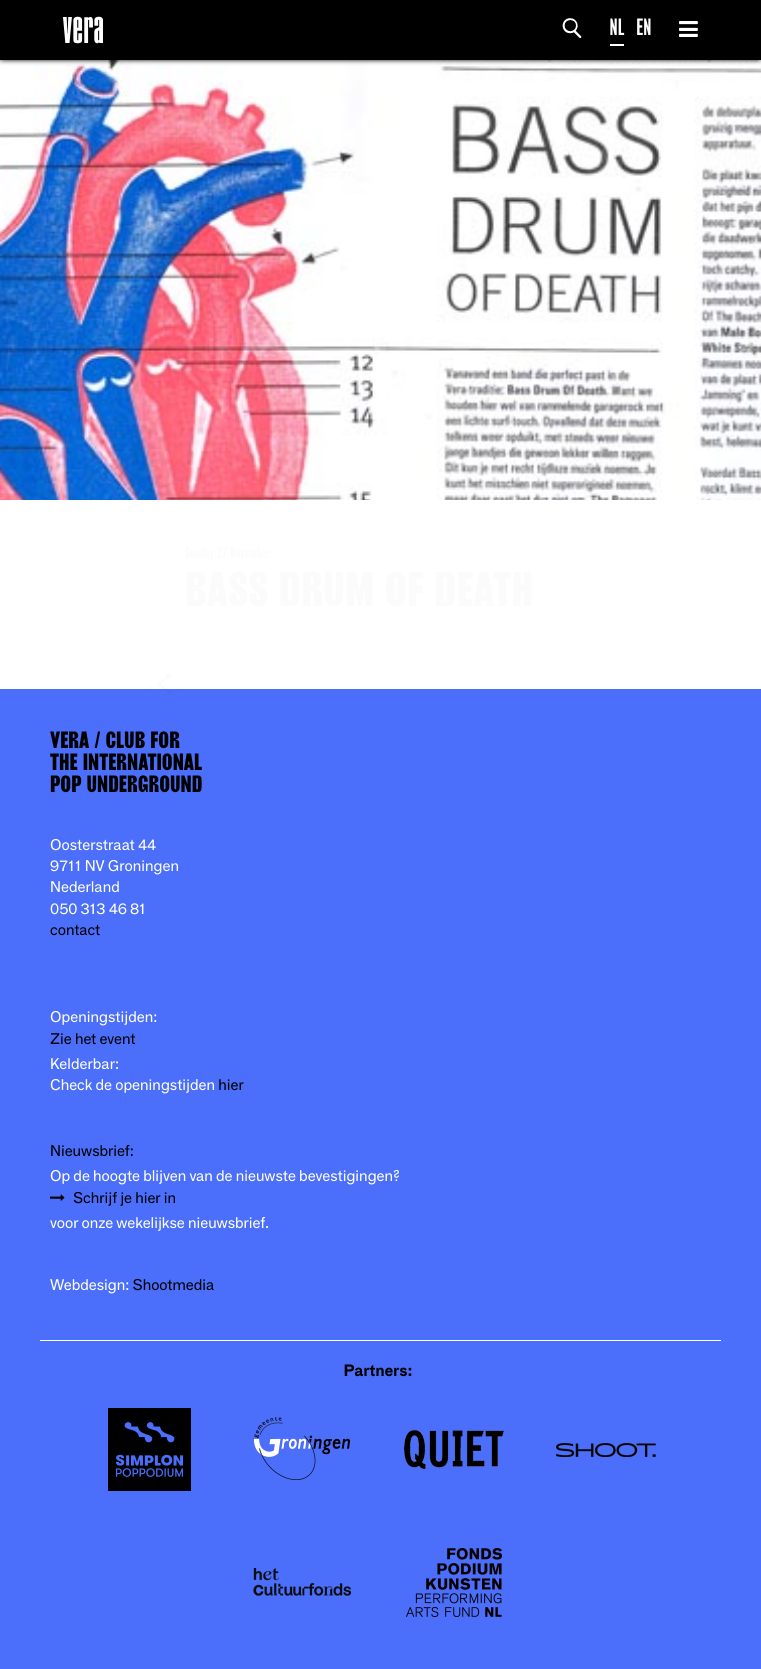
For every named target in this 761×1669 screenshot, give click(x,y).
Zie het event (92, 1039)
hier (230, 1085)
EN (643, 27)
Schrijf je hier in (124, 1198)
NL (617, 27)
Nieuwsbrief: (92, 1151)
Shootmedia (174, 1285)
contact (75, 930)
